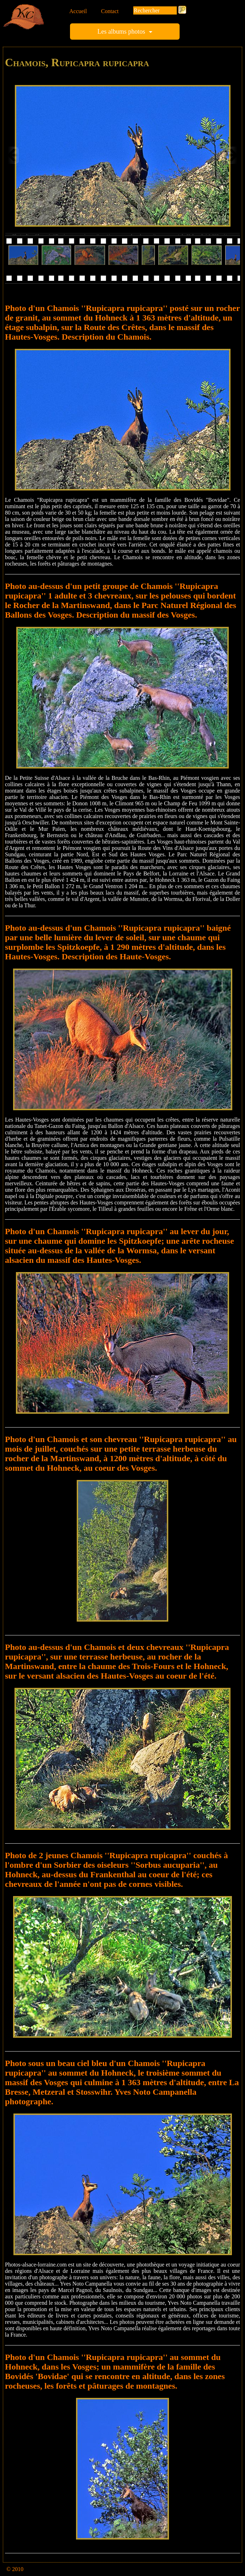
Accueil (78, 11)
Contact (110, 11)
